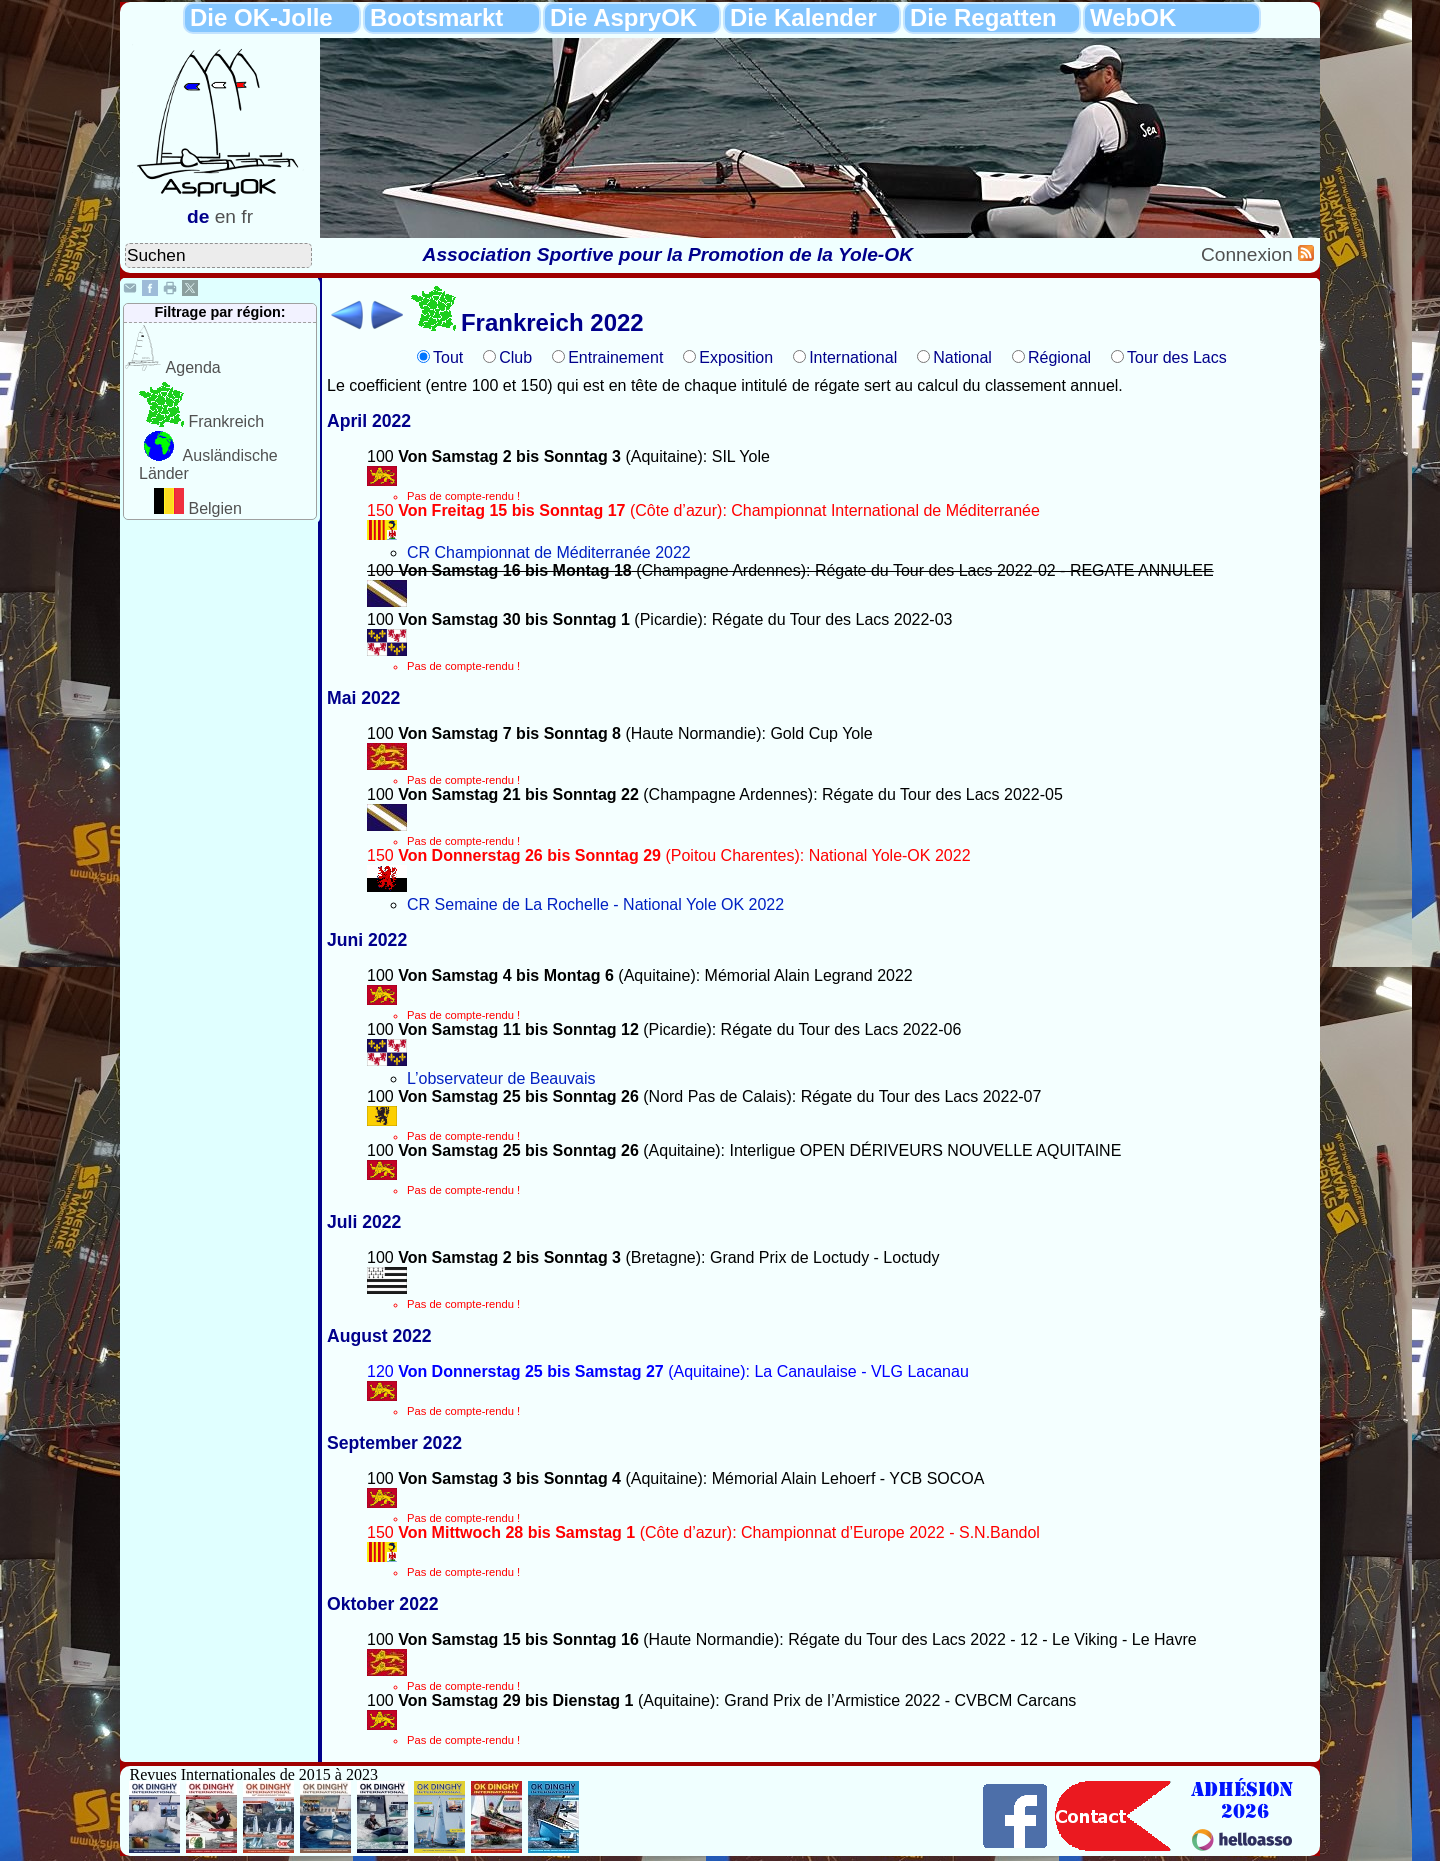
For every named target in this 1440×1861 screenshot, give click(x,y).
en (225, 216)
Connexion (1249, 254)
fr (247, 216)
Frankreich (226, 421)
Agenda (193, 367)
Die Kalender (803, 17)
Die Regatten (983, 17)
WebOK (1133, 17)
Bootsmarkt (436, 17)
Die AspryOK (623, 17)
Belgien (214, 508)
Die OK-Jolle (261, 17)
